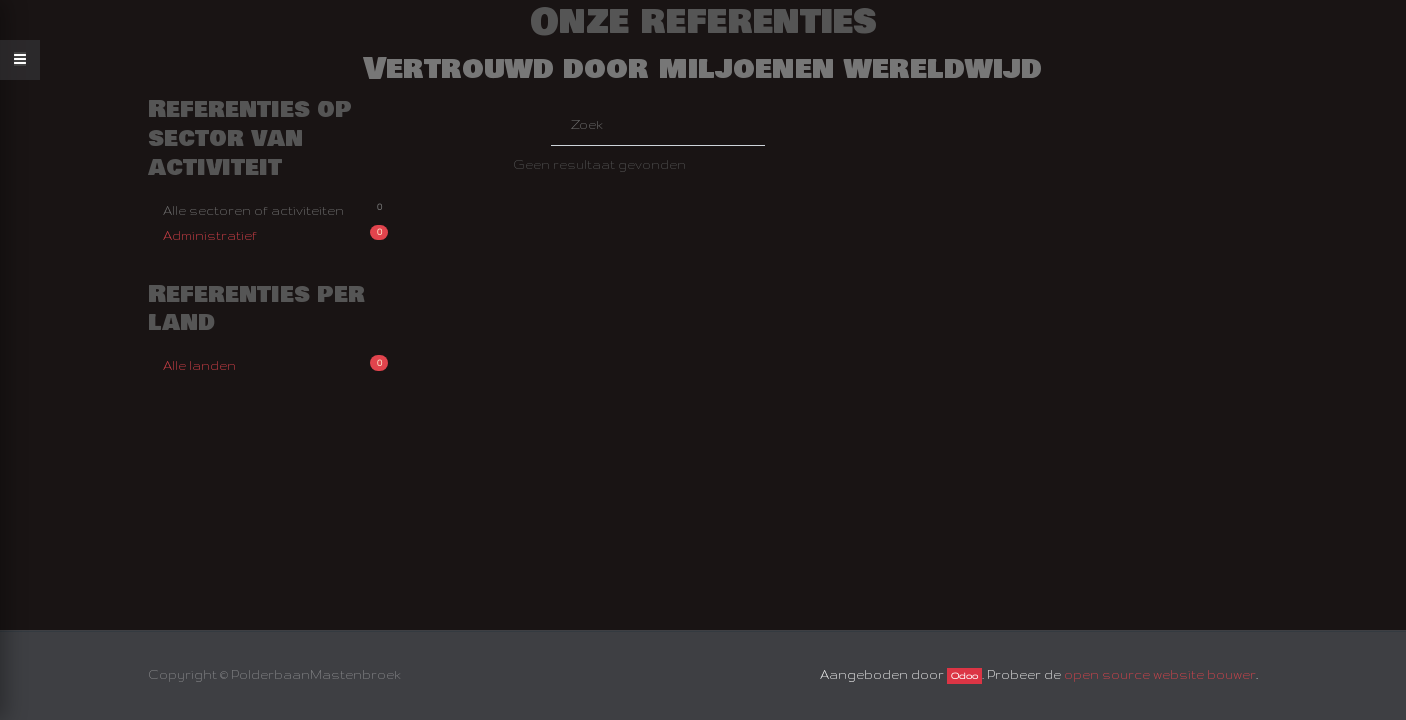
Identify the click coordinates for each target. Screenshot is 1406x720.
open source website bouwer (1160, 674)
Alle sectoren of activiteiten (275, 208)
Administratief (275, 233)
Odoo (964, 676)
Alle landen (275, 363)
